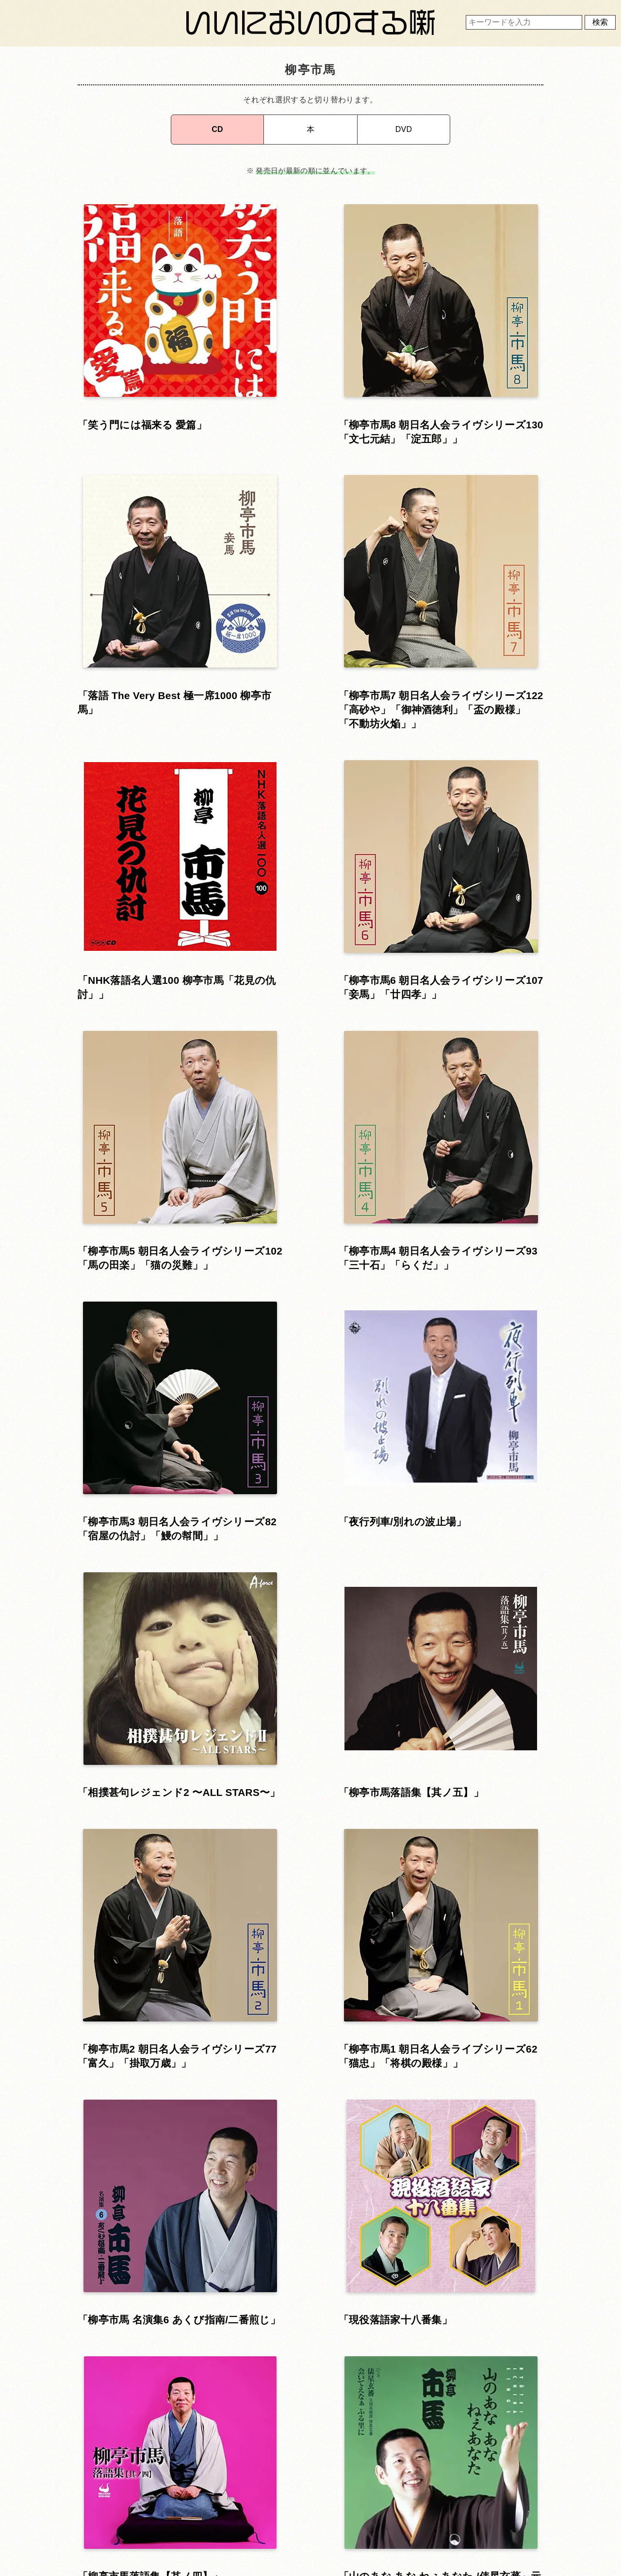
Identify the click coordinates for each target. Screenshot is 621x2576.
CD (217, 125)
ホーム (158, 2492)
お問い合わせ (158, 2520)
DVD (403, 125)
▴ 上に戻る (310, 2192)
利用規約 (308, 2492)
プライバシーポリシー (308, 2520)
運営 (458, 2492)
